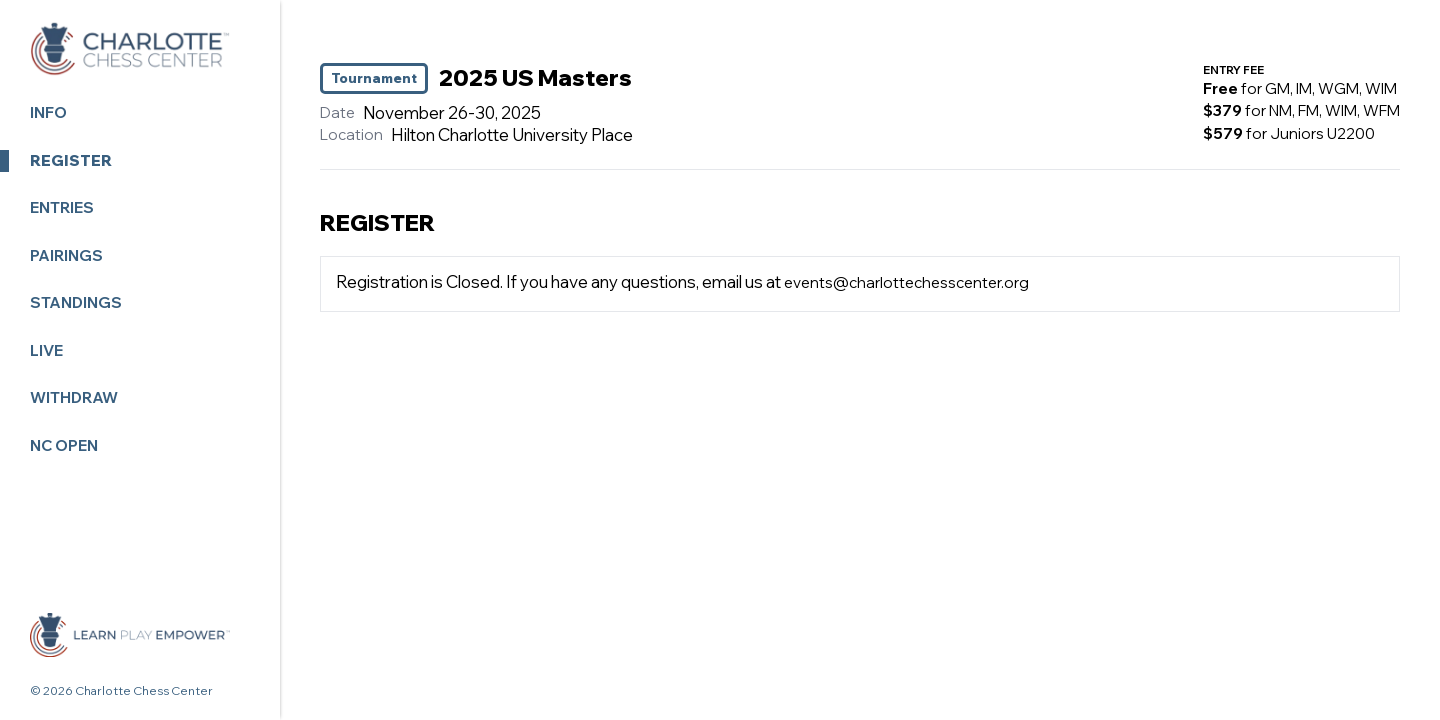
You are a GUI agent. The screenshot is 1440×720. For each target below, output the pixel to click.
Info (48, 112)
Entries (62, 207)
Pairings (66, 255)
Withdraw (74, 397)
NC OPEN (64, 445)
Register (71, 160)
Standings (76, 302)
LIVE (46, 350)
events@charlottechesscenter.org (906, 282)
